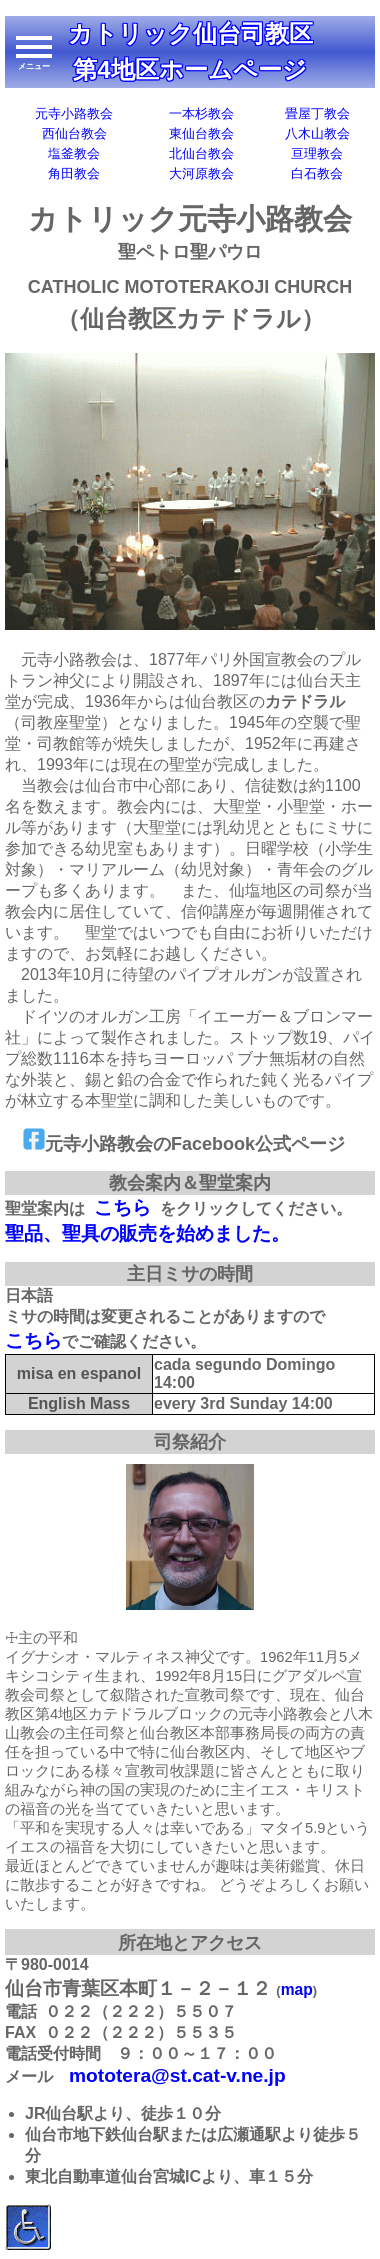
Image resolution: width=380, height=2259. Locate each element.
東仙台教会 (201, 133)
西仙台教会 (74, 133)
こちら (122, 1207)
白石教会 (317, 173)
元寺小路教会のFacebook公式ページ (184, 1144)
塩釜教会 (74, 153)
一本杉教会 (201, 113)
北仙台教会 (201, 153)
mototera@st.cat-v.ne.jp (177, 2075)
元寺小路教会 (74, 113)
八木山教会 (317, 133)
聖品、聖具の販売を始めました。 (147, 1233)
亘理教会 (317, 153)
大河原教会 (201, 173)
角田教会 (74, 173)
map (297, 1989)
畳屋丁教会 (317, 113)
